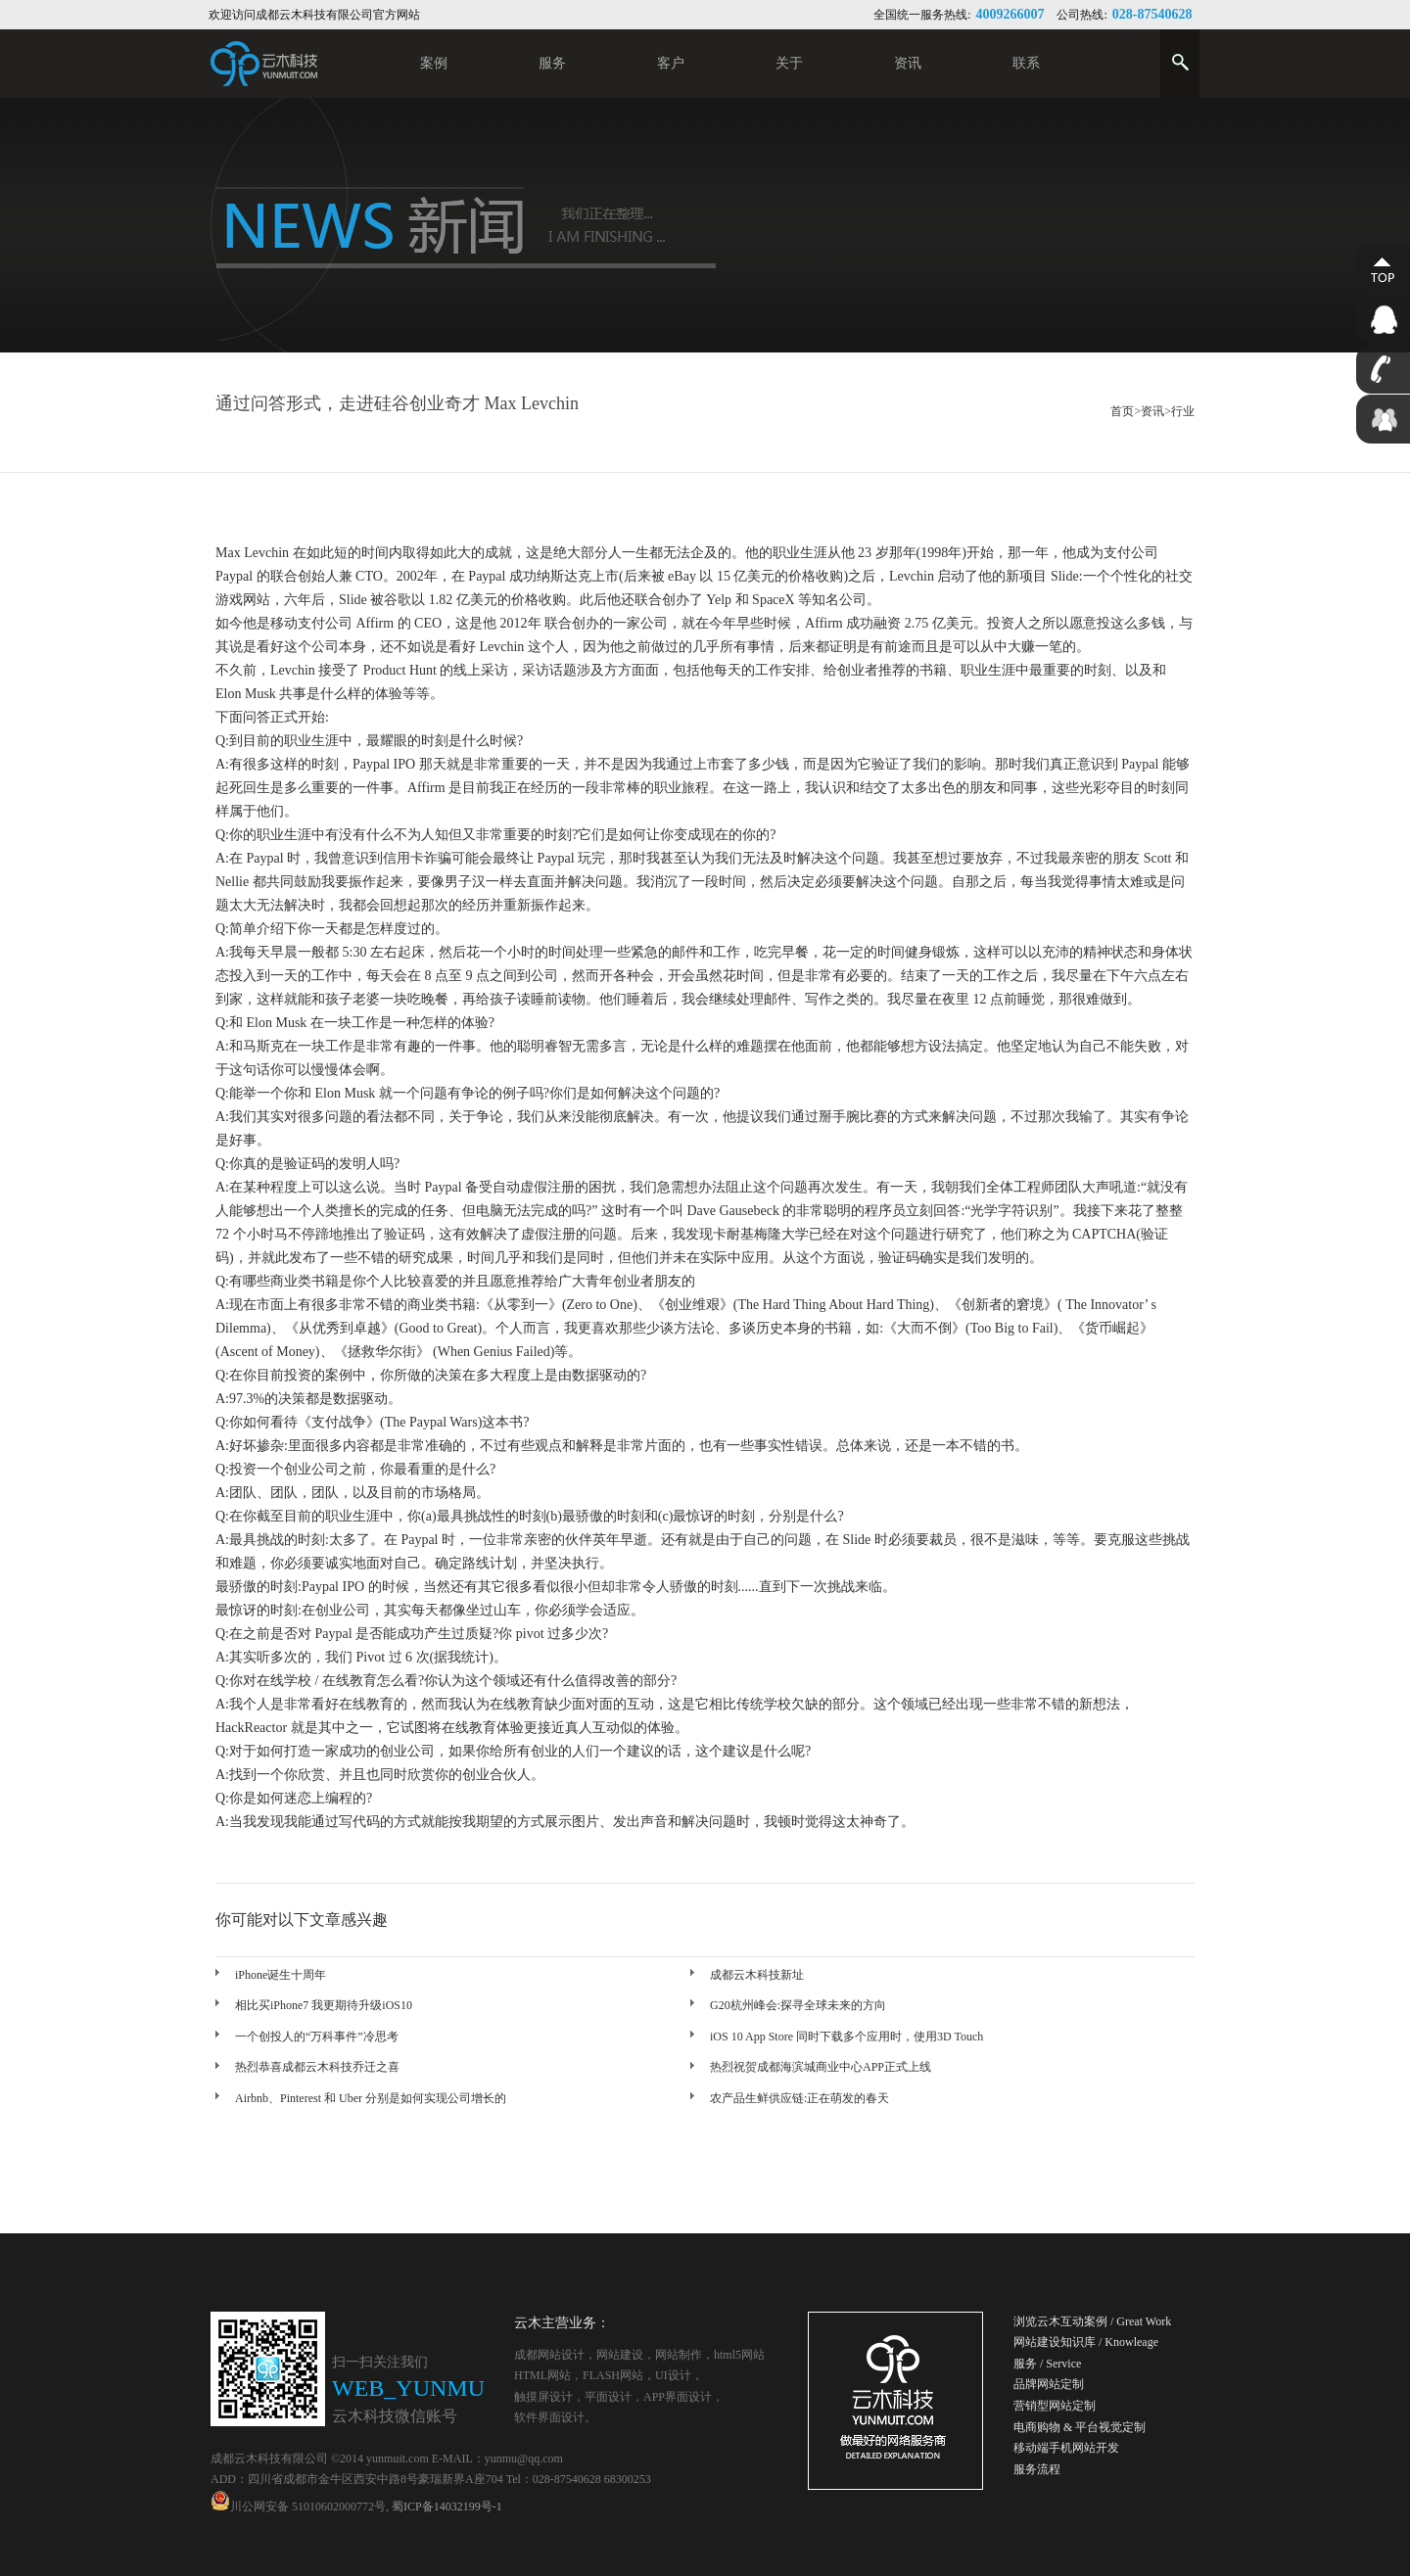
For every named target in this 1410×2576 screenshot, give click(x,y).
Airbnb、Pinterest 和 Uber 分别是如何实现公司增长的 (370, 2098)
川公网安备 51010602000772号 (298, 2506)
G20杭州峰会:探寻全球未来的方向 (798, 2005)
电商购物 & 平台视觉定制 (1079, 2427)
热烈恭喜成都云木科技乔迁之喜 (317, 2067)
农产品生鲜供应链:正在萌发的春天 (799, 2098)
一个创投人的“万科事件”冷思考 (317, 2036)
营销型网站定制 (1054, 2405)
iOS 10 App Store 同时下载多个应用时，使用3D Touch (846, 2036)
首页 (1122, 411)
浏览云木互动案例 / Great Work (1092, 2321)
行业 (1183, 411)
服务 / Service (1047, 2363)
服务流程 (1036, 2469)
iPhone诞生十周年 (280, 1975)
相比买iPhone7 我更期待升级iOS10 (323, 2005)
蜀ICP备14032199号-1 (447, 2506)
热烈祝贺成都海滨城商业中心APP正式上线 (820, 2067)
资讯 (1152, 411)
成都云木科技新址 (757, 1975)
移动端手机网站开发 (1066, 2448)
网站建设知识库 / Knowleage (1085, 2342)
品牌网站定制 (1048, 2384)
